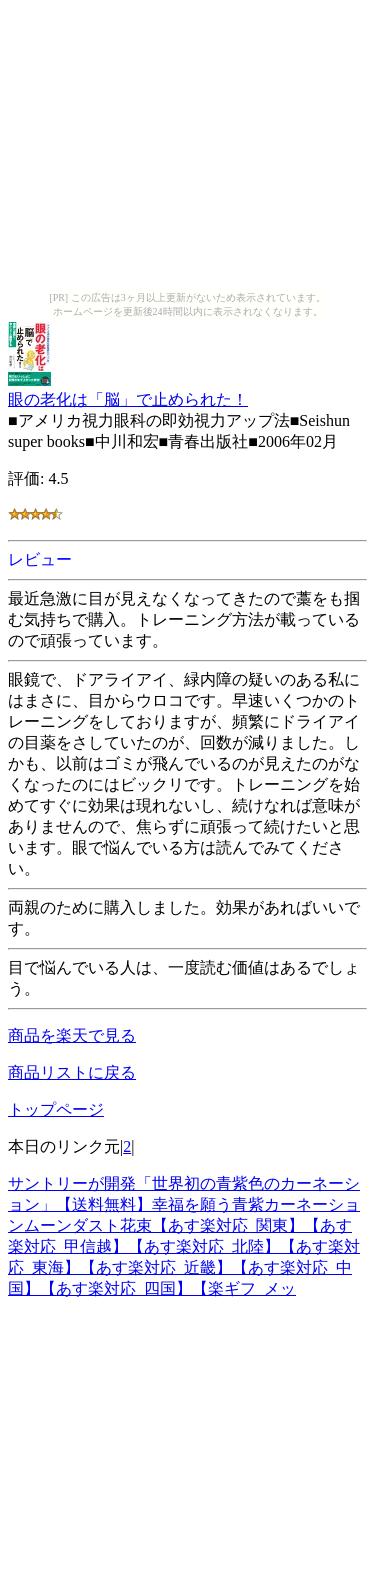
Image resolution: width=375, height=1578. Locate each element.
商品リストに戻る (72, 1072)
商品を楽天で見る (72, 1035)
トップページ (56, 1109)
